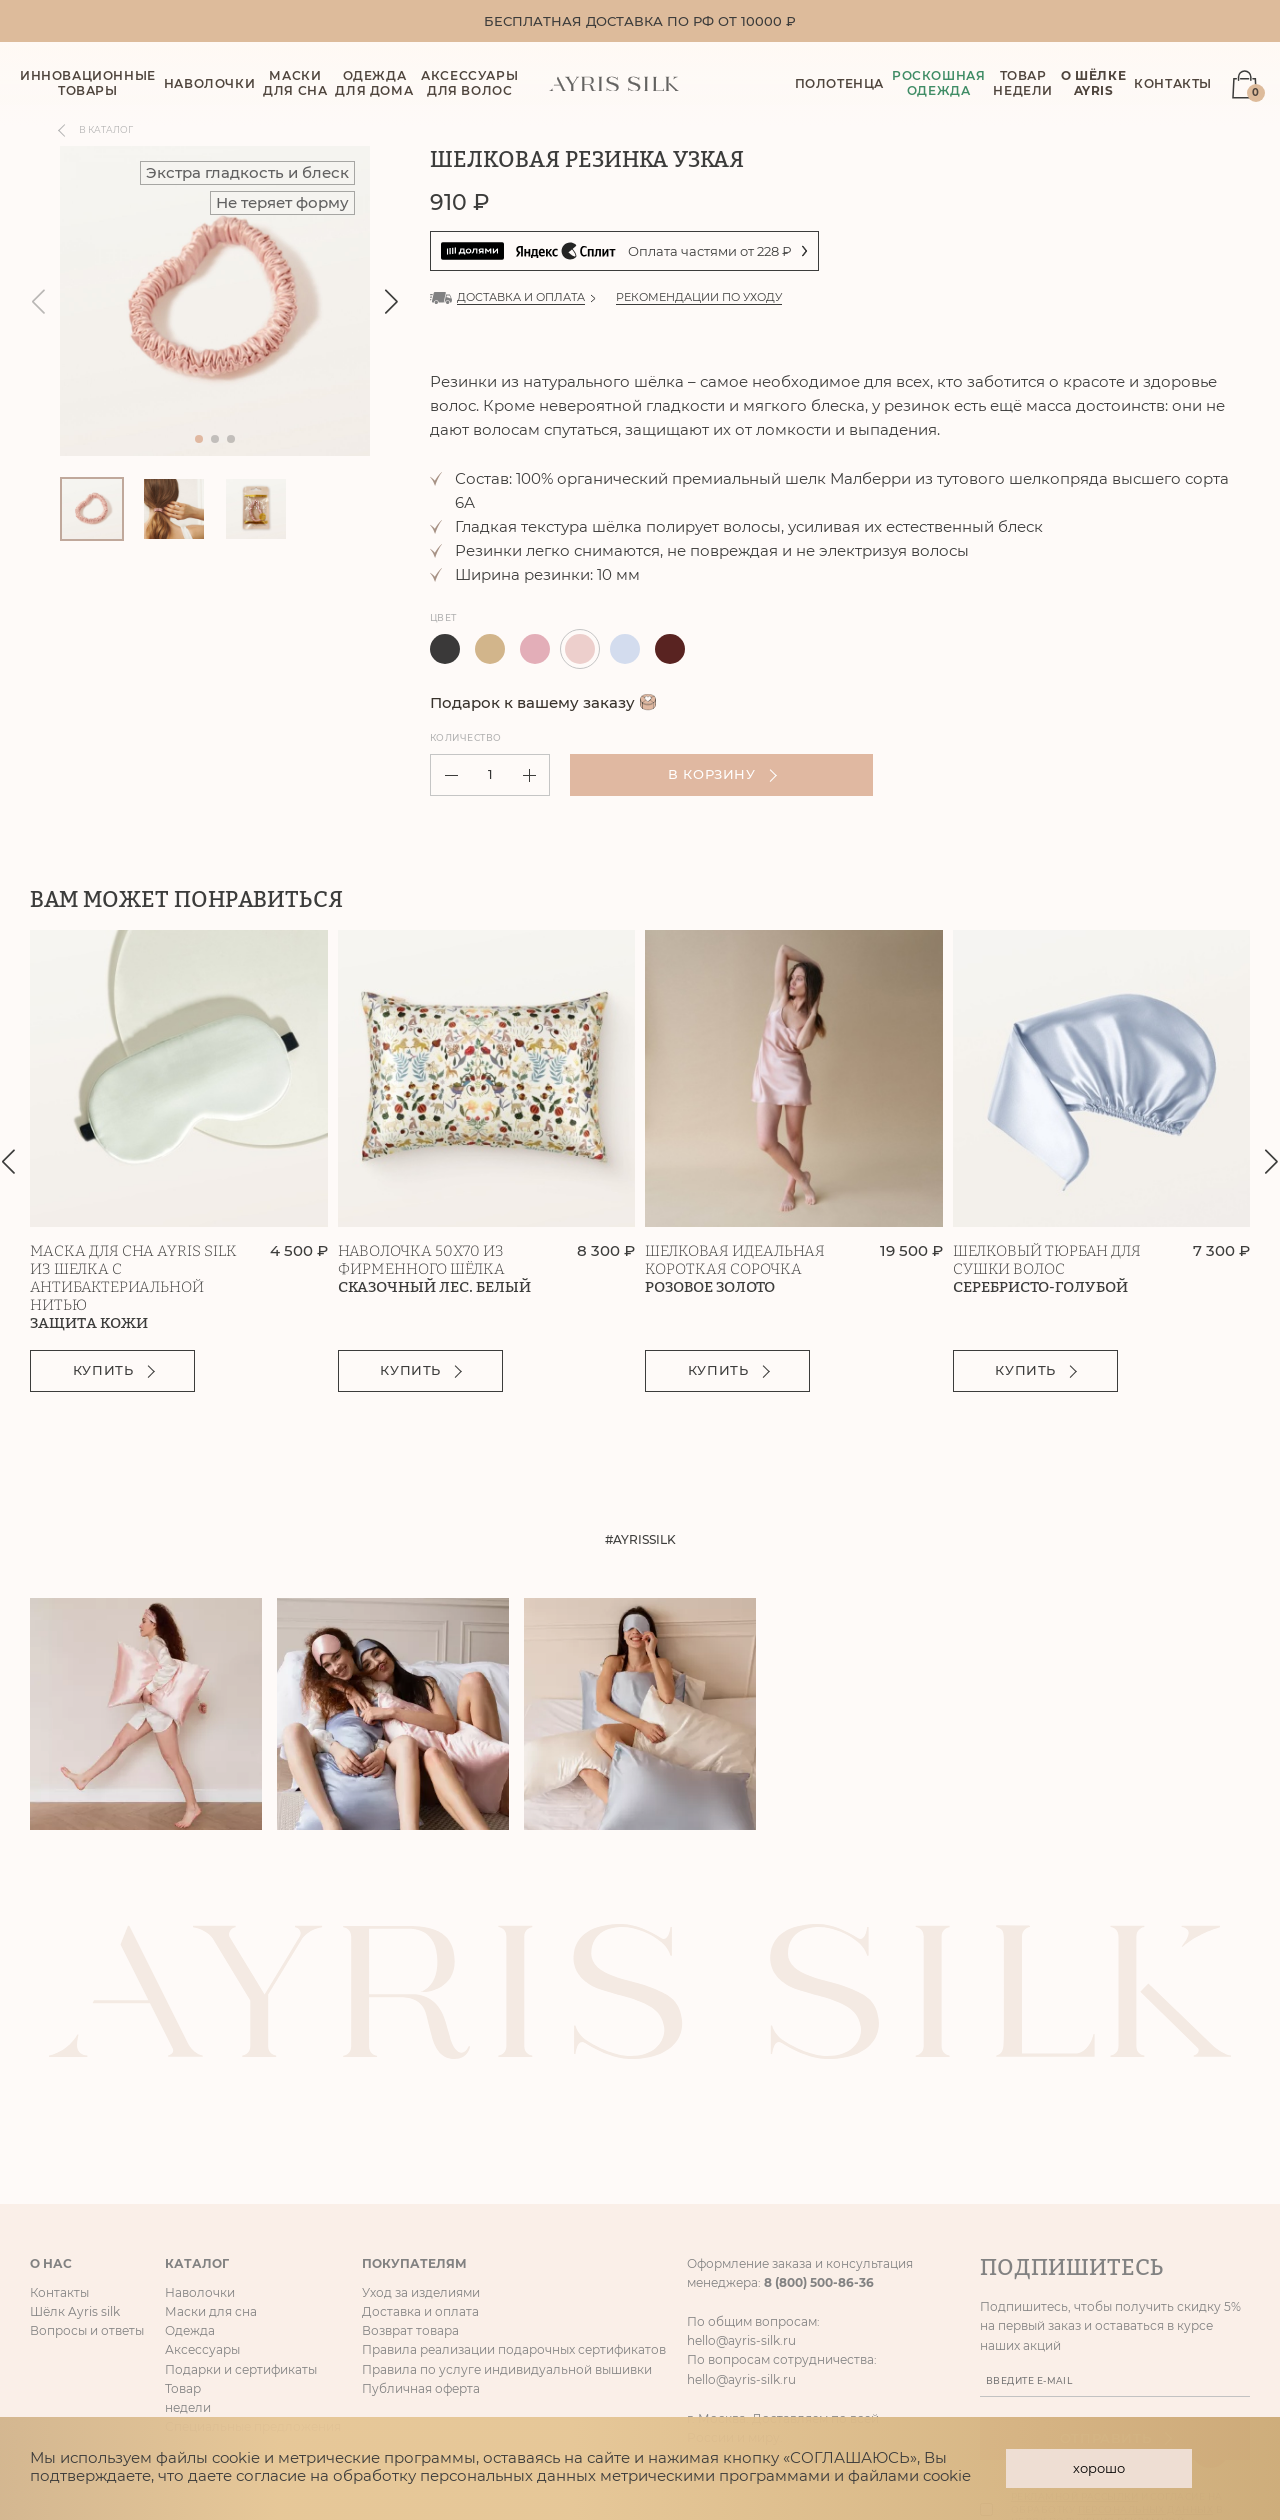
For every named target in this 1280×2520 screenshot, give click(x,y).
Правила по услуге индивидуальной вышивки (507, 2154)
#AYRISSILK (640, 1543)
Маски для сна (211, 2096)
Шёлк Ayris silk (75, 2096)
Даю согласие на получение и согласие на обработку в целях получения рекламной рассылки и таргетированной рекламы (1126, 2294)
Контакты (1173, 84)
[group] (215, 303)
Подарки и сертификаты (241, 2154)
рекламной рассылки (1074, 2281)
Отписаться (1014, 2350)
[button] (391, 304)
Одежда (190, 2115)
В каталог (96, 132)
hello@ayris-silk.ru (741, 2125)
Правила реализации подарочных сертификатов (514, 2135)
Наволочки (200, 2077)
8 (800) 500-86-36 (819, 2067)
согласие (271, 2472)
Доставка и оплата (420, 2096)
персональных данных (1146, 2294)
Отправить (1116, 2223)
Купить (116, 1373)
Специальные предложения (253, 2211)
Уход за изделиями (421, 2077)
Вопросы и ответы (87, 2115)
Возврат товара (410, 2115)
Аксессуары (202, 2135)
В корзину (701, 777)
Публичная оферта (421, 2173)
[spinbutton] (490, 777)
